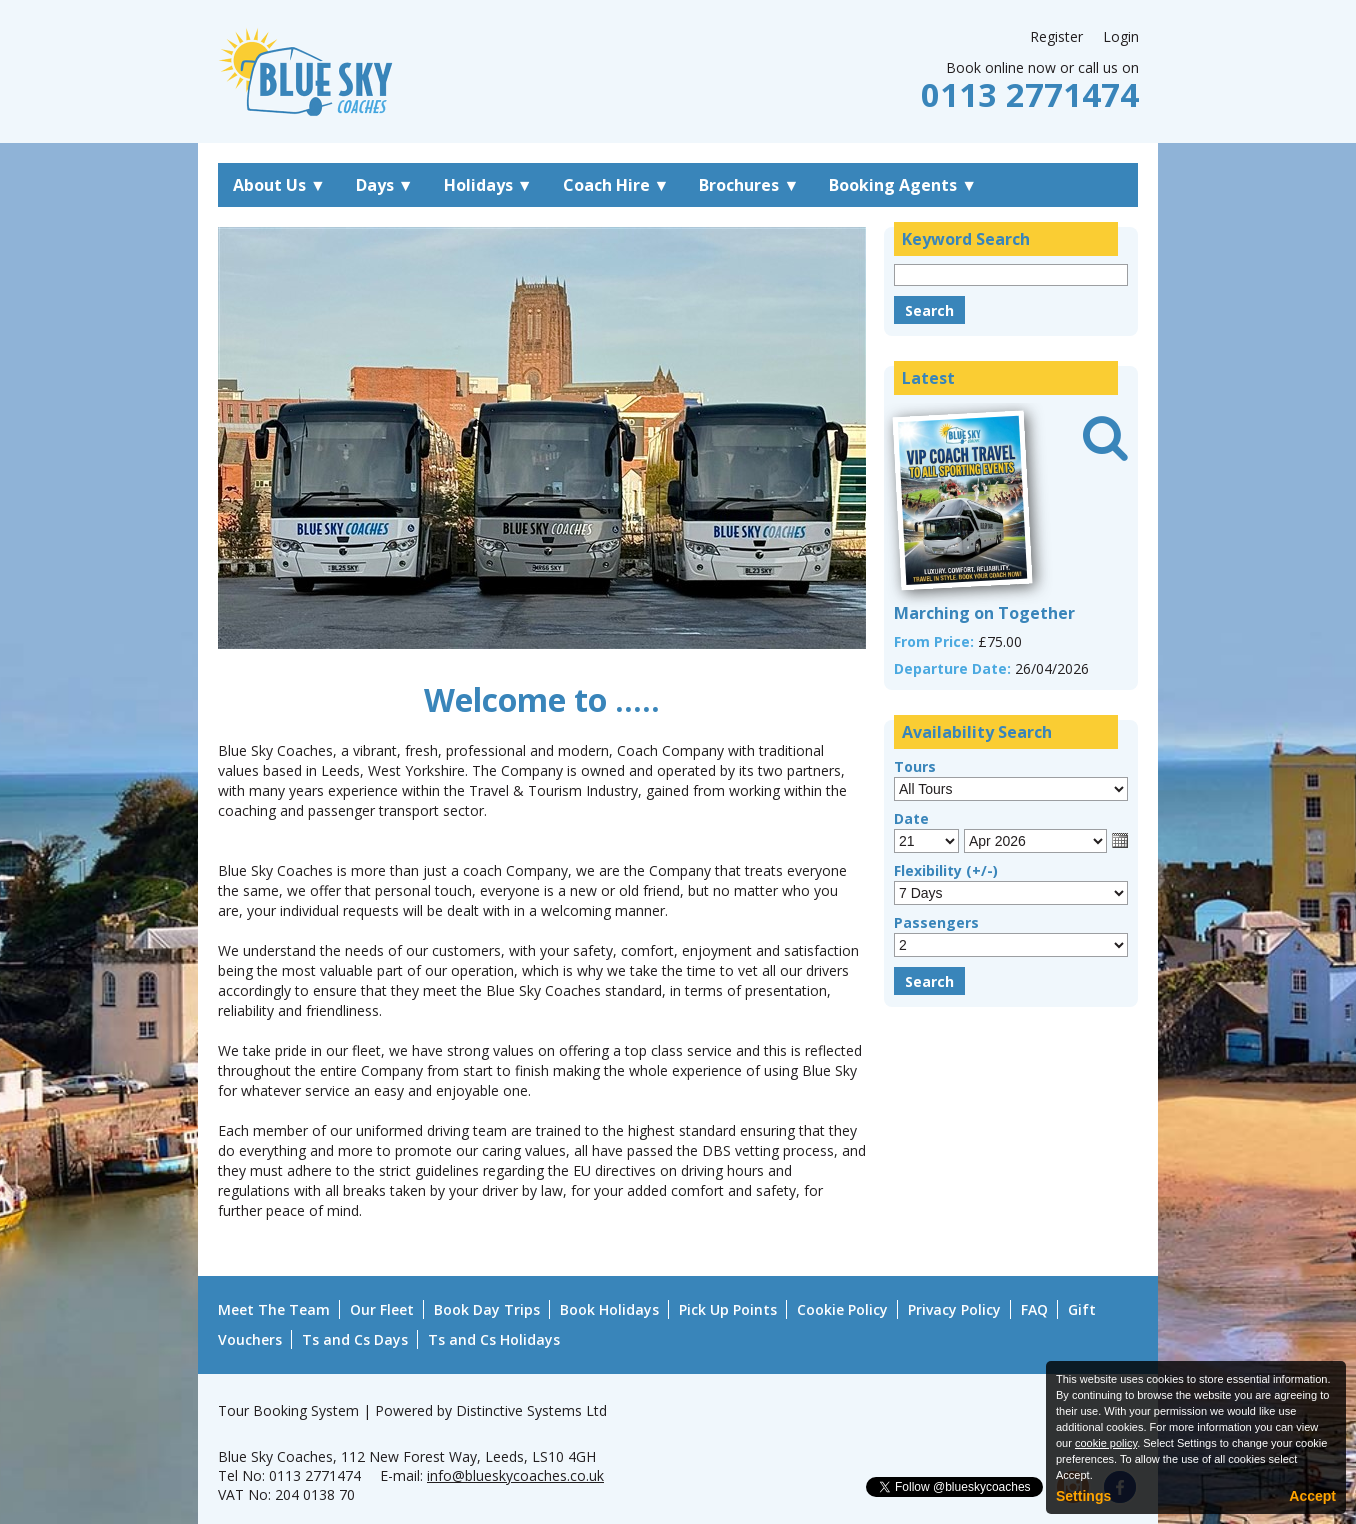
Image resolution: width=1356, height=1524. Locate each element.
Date (911, 818)
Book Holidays (609, 1309)
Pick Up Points (728, 1309)
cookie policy (1106, 1443)
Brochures (749, 185)
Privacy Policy (954, 1309)
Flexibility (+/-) (946, 870)
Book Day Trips (487, 1309)
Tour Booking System (288, 1410)
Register (1056, 36)
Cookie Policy (842, 1309)
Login (1121, 36)
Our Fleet (382, 1309)
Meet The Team (274, 1309)
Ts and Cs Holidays (494, 1339)
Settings (1083, 1496)
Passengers (936, 922)
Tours (915, 766)
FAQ (1034, 1309)
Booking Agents (903, 185)
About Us (279, 185)
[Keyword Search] (1011, 275)
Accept (1312, 1496)
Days (385, 185)
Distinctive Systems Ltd (531, 1410)
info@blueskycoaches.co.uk (515, 1475)
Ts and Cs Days (355, 1339)
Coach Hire (616, 185)
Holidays (488, 185)
